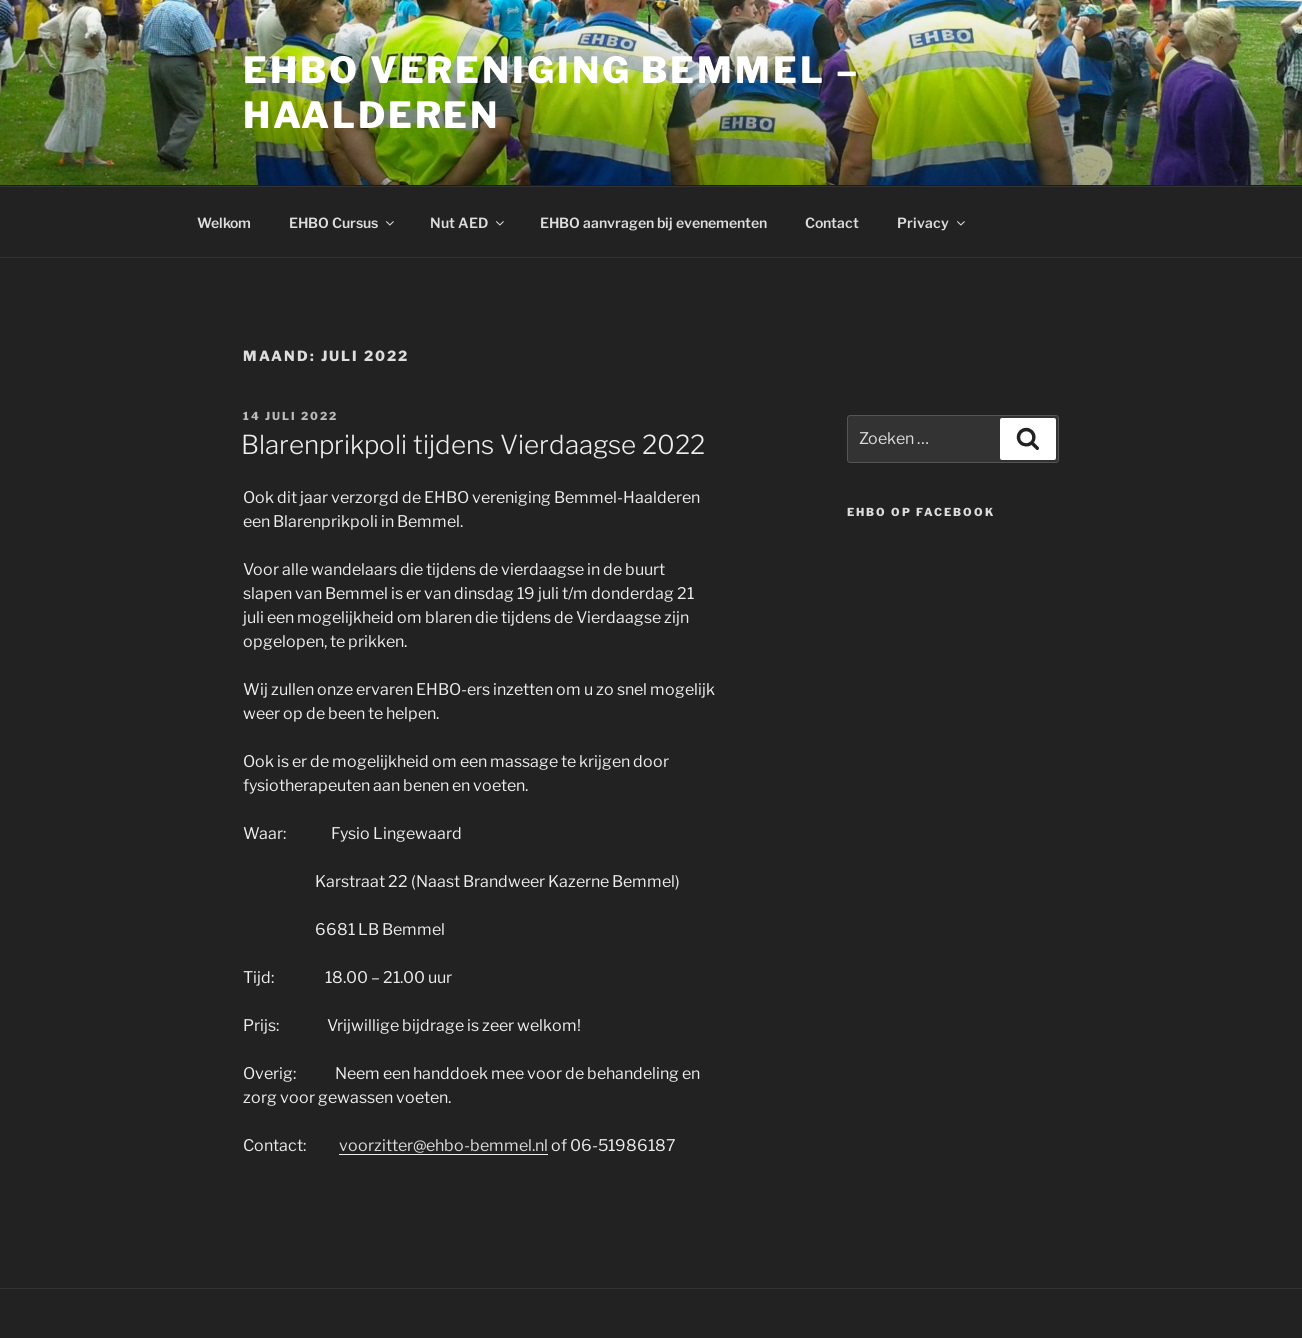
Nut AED (468, 222)
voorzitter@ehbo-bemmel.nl (443, 1145)
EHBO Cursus (343, 222)
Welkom (224, 222)
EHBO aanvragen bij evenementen (653, 222)
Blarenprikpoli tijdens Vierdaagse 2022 (473, 444)
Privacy (932, 222)
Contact (832, 222)
